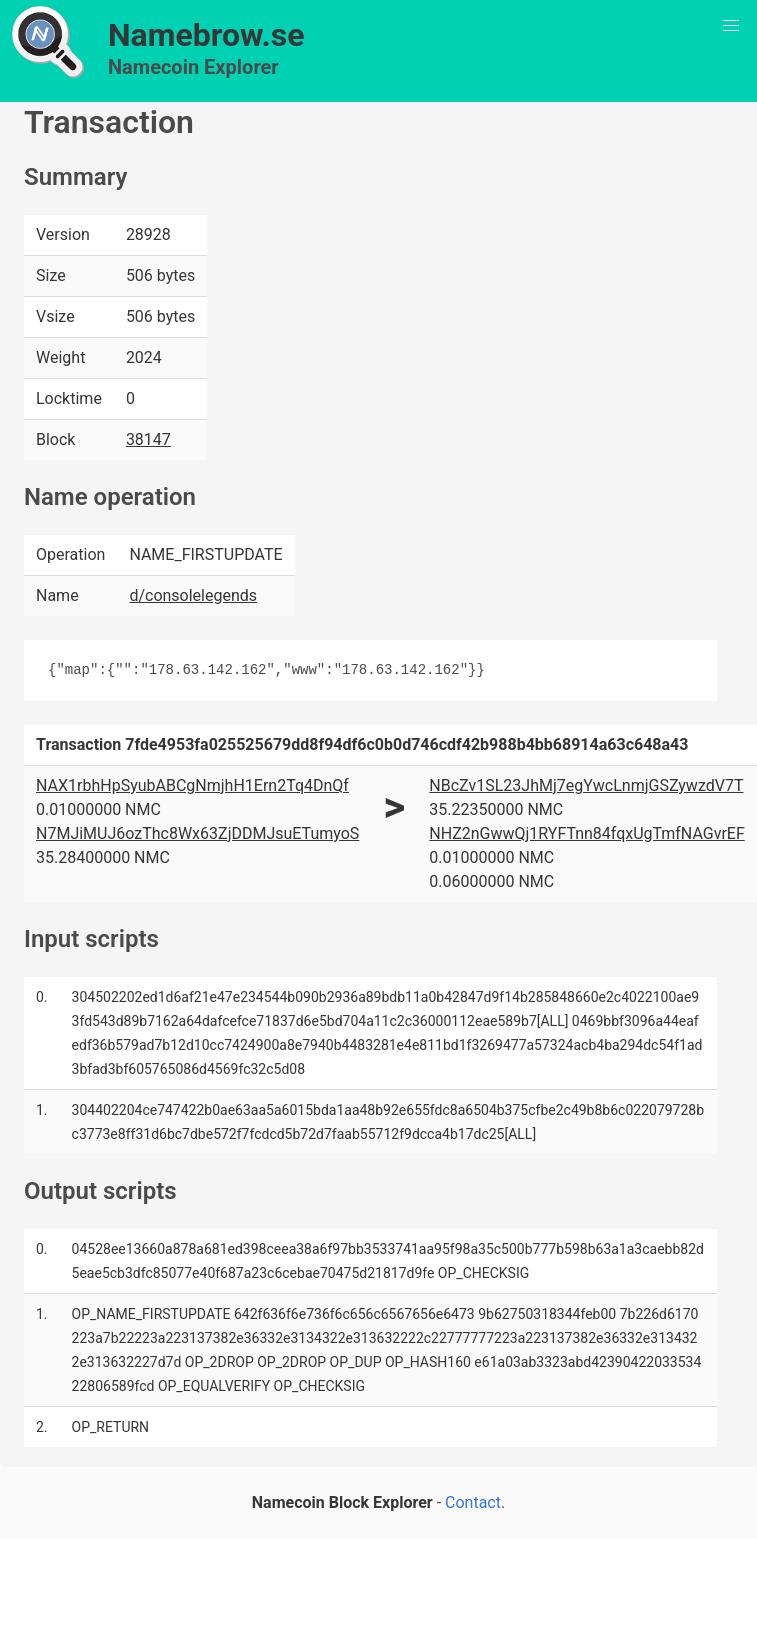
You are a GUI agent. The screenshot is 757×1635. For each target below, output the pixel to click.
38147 (148, 439)
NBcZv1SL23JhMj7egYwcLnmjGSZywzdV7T (586, 785)
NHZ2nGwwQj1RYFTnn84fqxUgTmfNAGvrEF (586, 833)
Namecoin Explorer (193, 67)
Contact (473, 1502)
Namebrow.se (206, 35)
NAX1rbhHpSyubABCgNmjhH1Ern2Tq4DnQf (192, 785)
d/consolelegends (193, 595)
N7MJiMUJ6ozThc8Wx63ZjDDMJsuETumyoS (197, 833)
